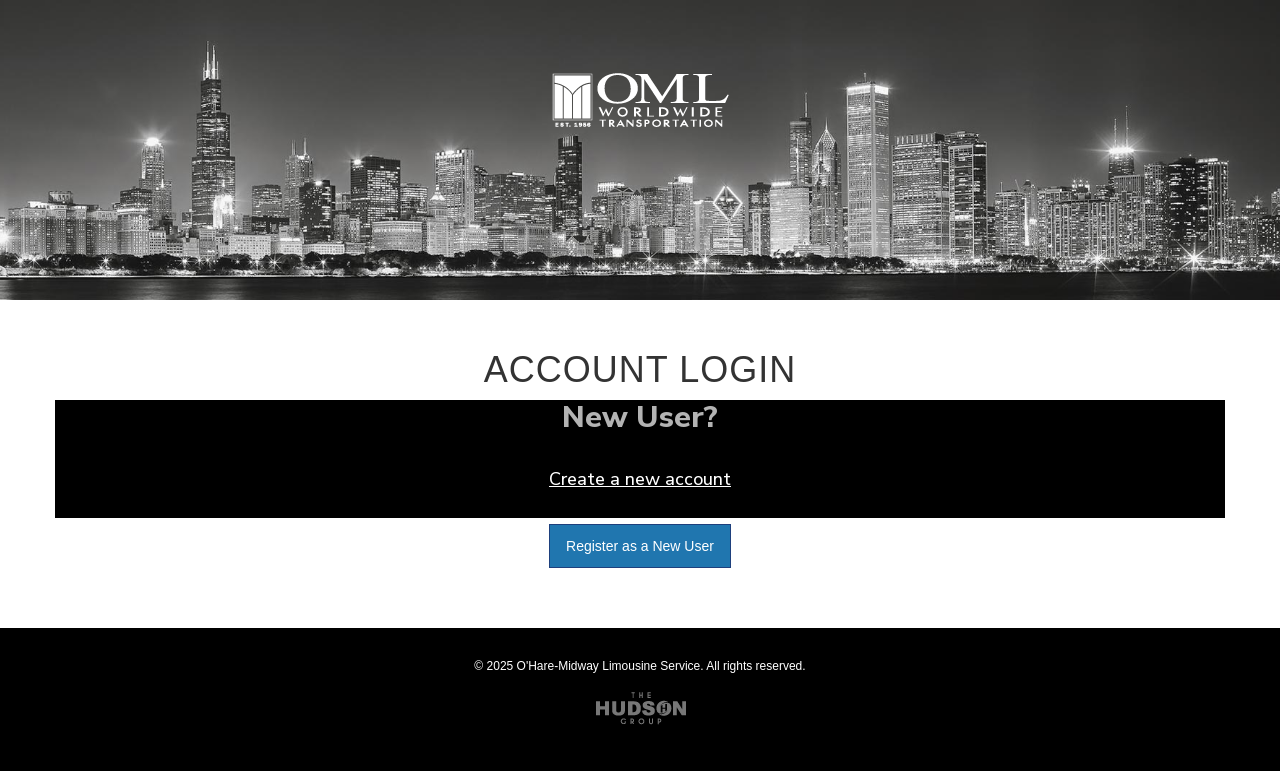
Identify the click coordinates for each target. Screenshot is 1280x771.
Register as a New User (640, 546)
